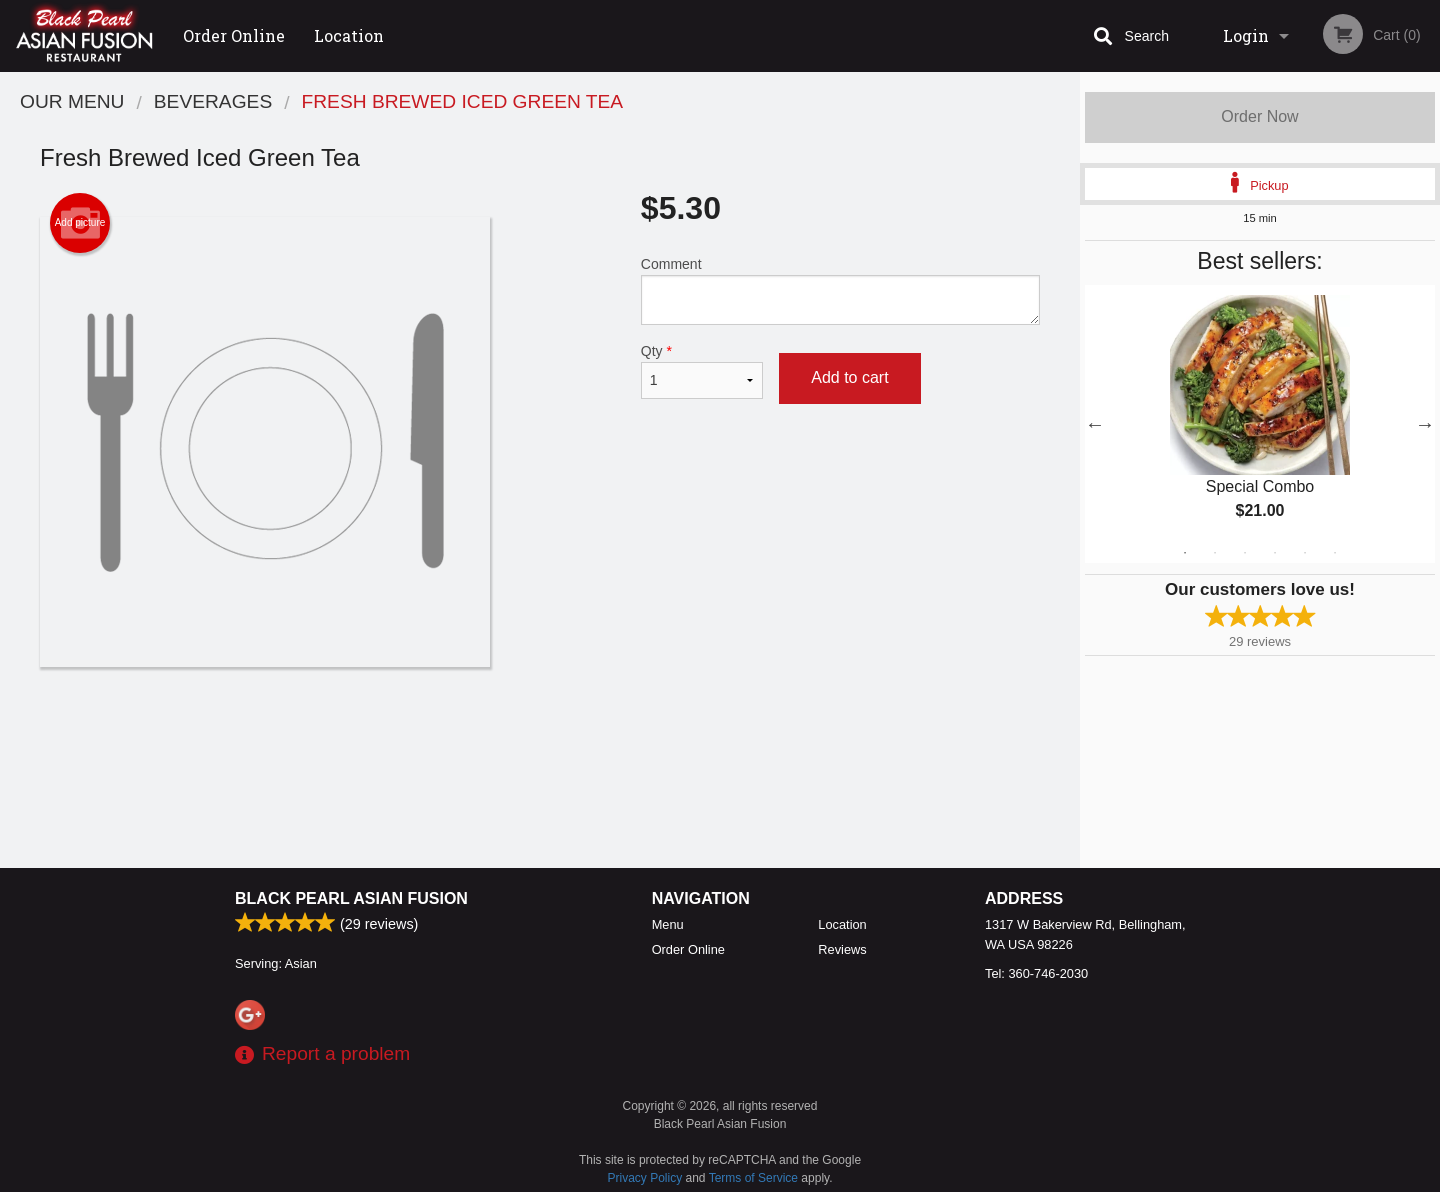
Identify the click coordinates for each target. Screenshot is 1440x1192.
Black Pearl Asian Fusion (351, 898)
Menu (668, 924)
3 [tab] (1245, 553)
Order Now (1259, 116)
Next (1425, 424)
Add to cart (849, 377)
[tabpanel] (1260, 424)
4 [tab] (1275, 553)
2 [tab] (1215, 553)
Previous (1095, 424)
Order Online (234, 35)
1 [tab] (1185, 553)
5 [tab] (1305, 553)
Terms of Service (753, 1178)
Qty (702, 371)
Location (349, 35)
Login (1246, 35)
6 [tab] (1335, 553)
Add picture (80, 223)
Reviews (842, 949)
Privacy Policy (645, 1178)
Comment (840, 290)
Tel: (1036, 973)
